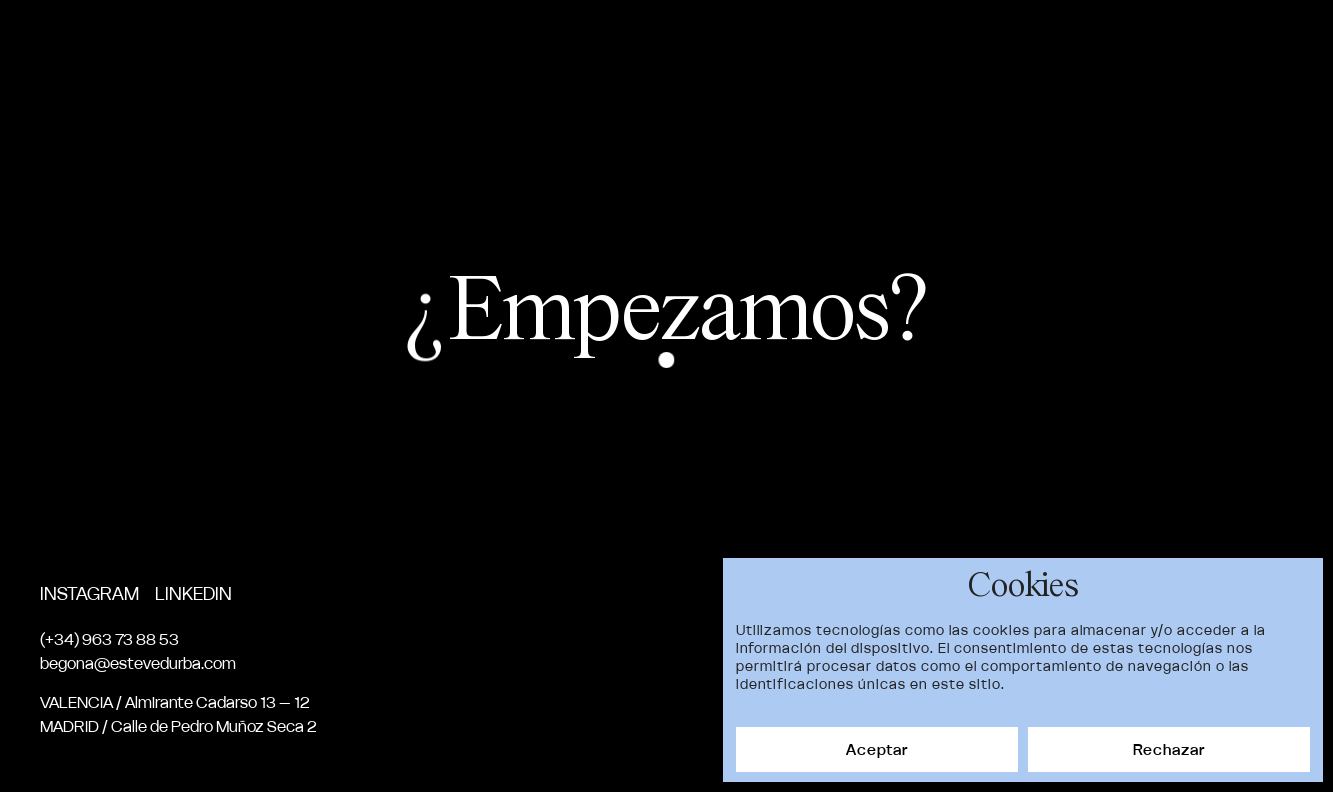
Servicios (1054, 45)
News (1152, 45)
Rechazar (1169, 749)
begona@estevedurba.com (138, 663)
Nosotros (935, 45)
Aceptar (877, 749)
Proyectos (810, 45)
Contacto (1251, 45)
